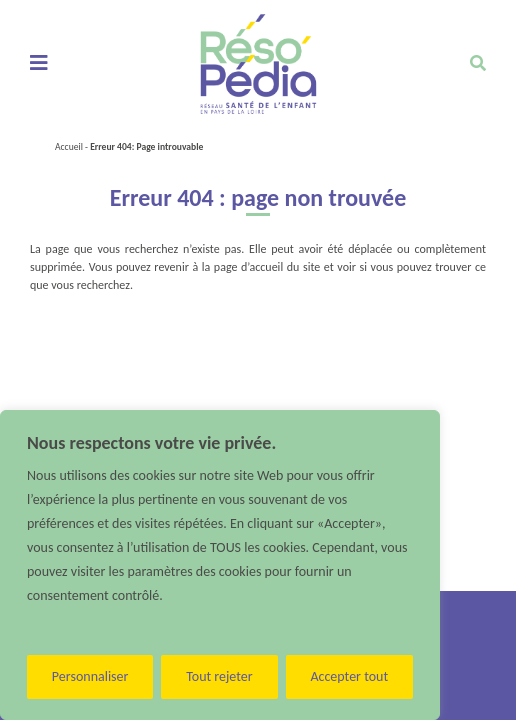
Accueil (69, 147)
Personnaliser (90, 676)
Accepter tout (349, 676)
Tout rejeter (219, 676)
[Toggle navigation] (38, 63)
